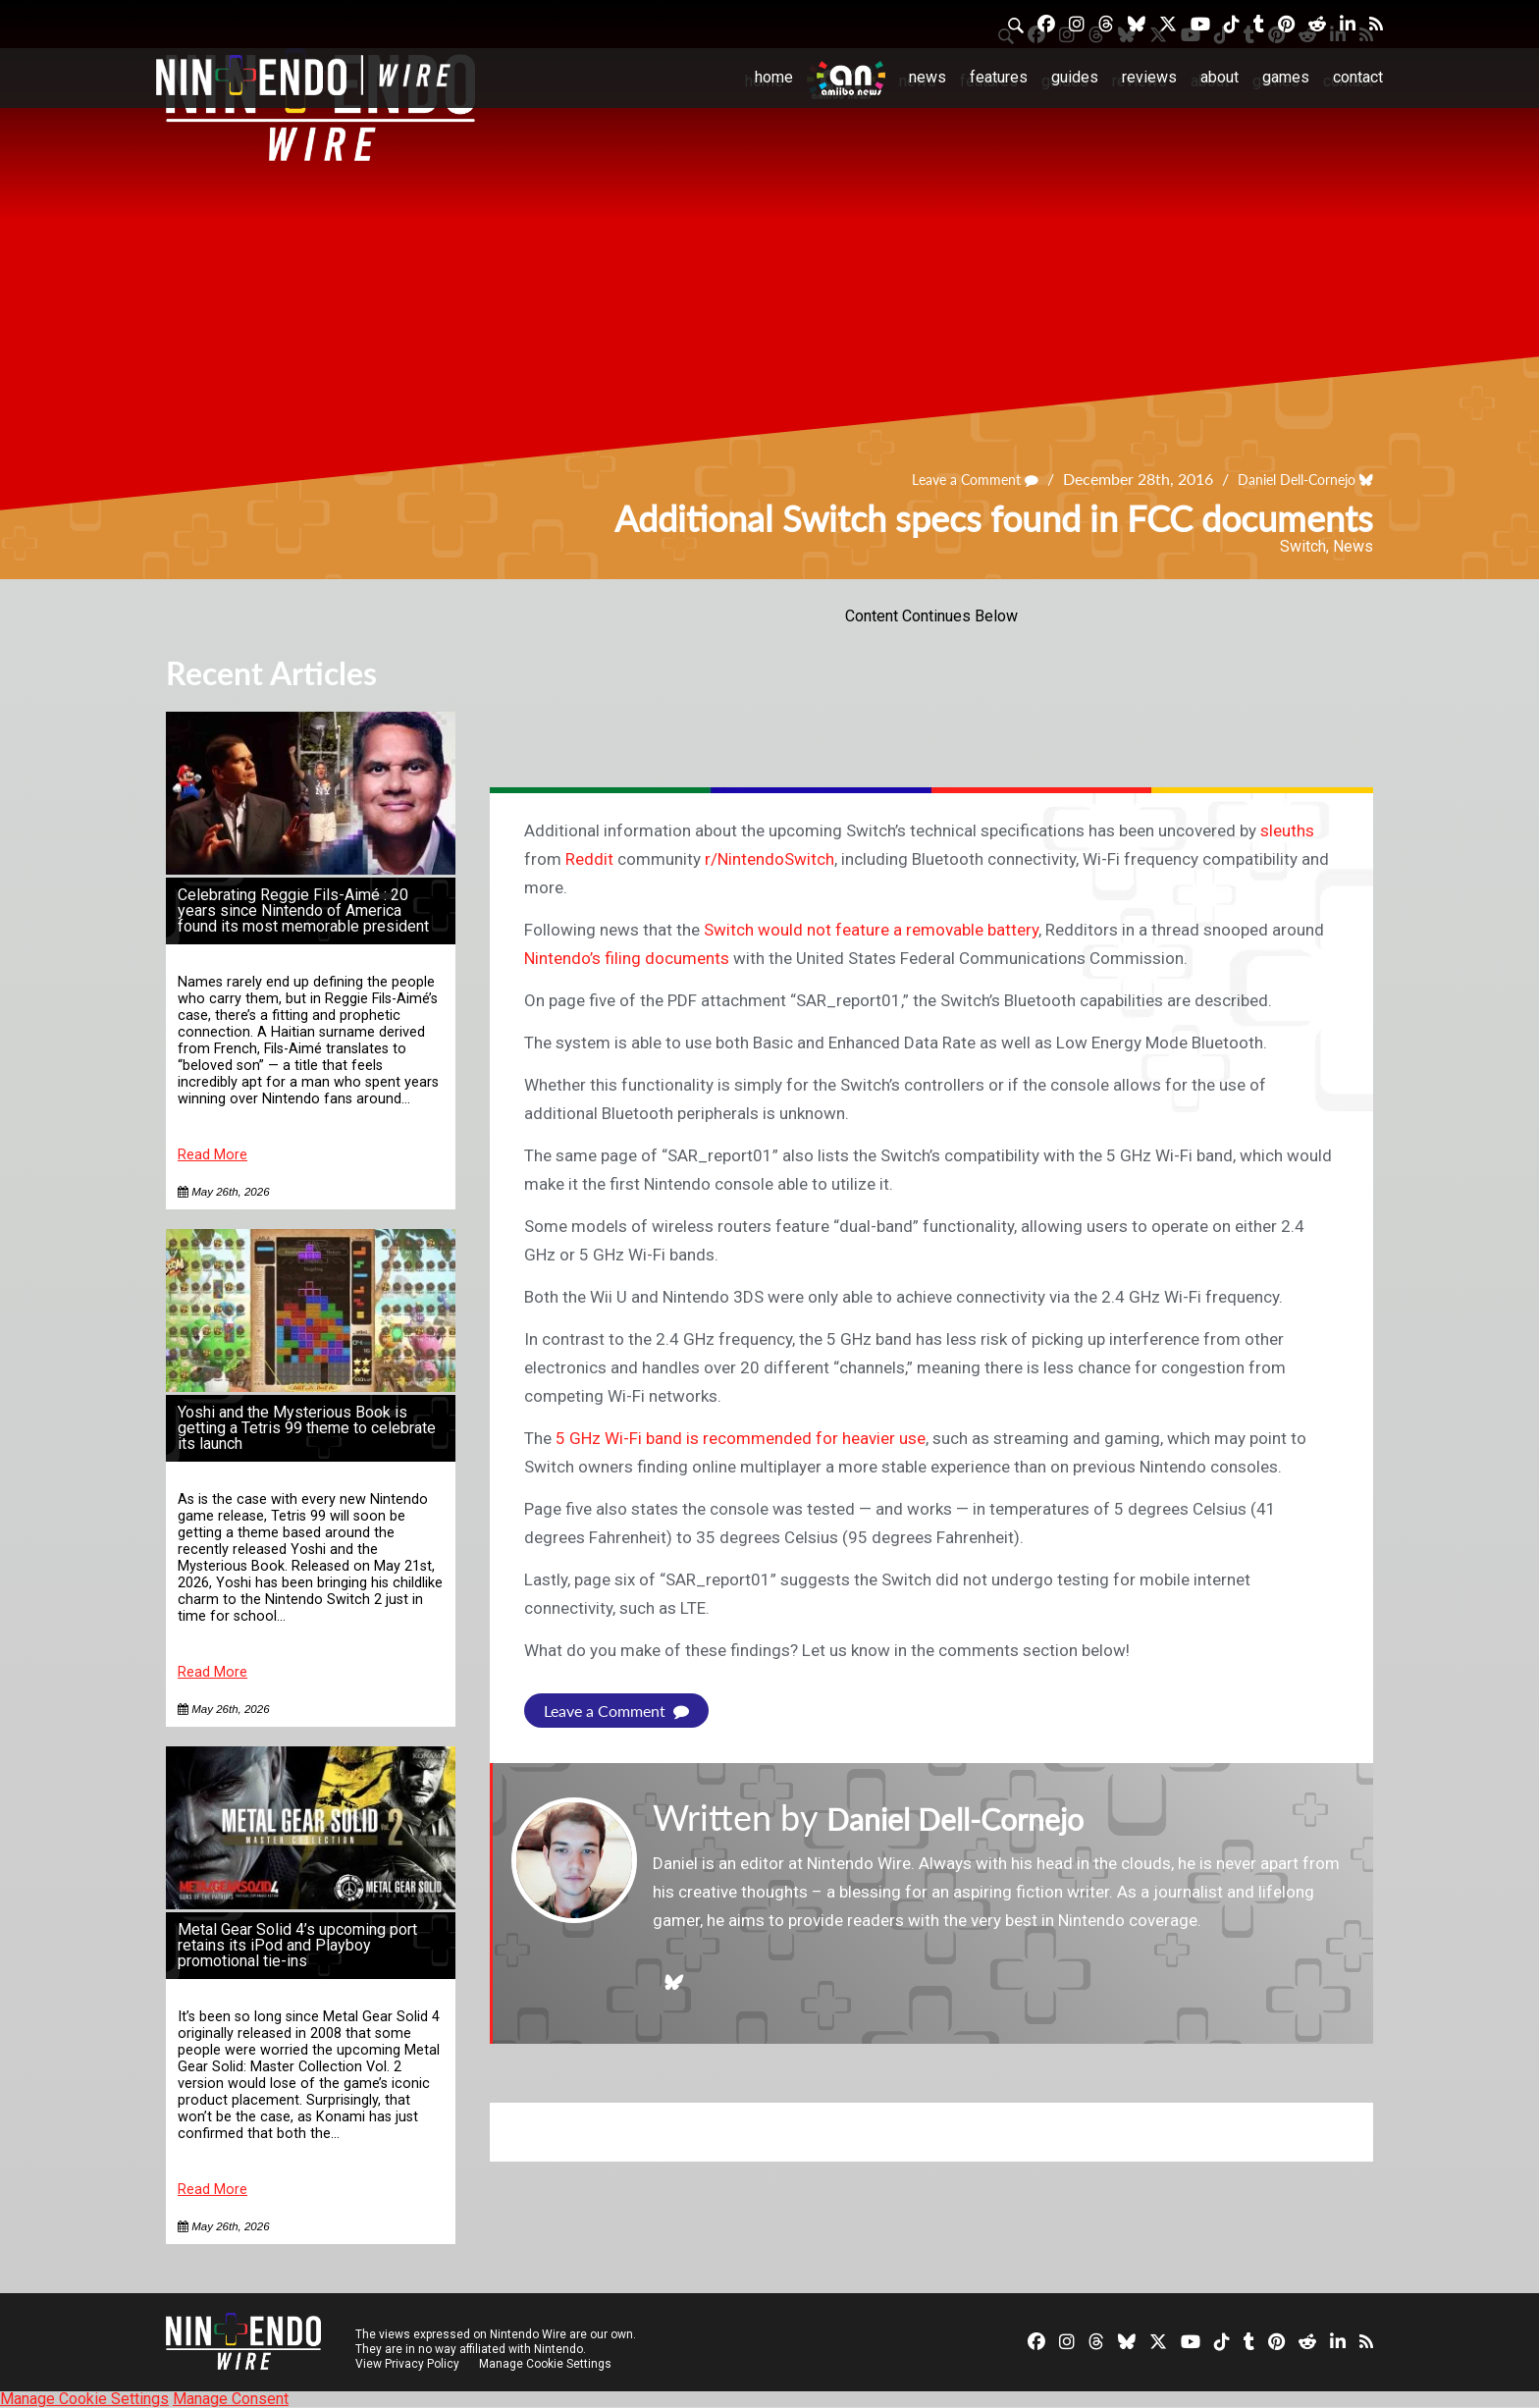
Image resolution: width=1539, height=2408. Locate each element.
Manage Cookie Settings (548, 2364)
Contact (1358, 77)
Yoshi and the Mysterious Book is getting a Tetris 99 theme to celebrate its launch (307, 1428)
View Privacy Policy (407, 2364)
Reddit (589, 859)
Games (1285, 77)
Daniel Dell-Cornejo (1285, 479)
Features (999, 77)
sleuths (1287, 830)
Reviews (1149, 77)
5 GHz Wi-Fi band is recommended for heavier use (741, 1438)
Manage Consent (231, 2398)
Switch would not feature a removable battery (871, 929)
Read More (212, 1155)
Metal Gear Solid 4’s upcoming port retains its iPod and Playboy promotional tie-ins (297, 1945)
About (1219, 77)
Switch (1303, 546)
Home (774, 77)
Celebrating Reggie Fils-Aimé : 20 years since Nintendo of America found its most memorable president (303, 910)
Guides (1074, 77)
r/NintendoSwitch (769, 859)
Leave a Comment (947, 479)
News (927, 77)
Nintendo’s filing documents (626, 958)
